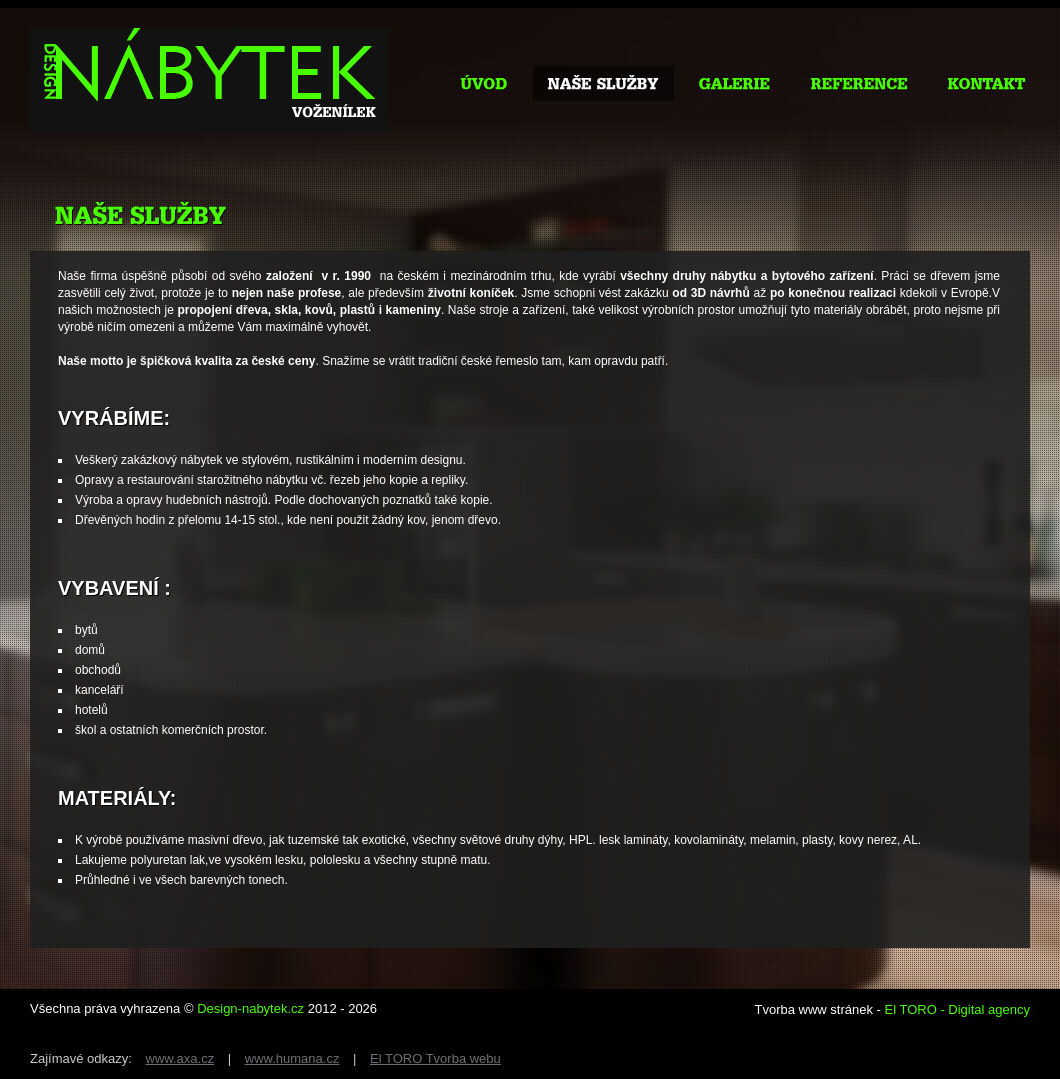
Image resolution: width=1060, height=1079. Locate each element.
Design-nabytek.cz (250, 1008)
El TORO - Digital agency (957, 1009)
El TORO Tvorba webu (435, 1058)
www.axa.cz (180, 1058)
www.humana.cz (292, 1058)
